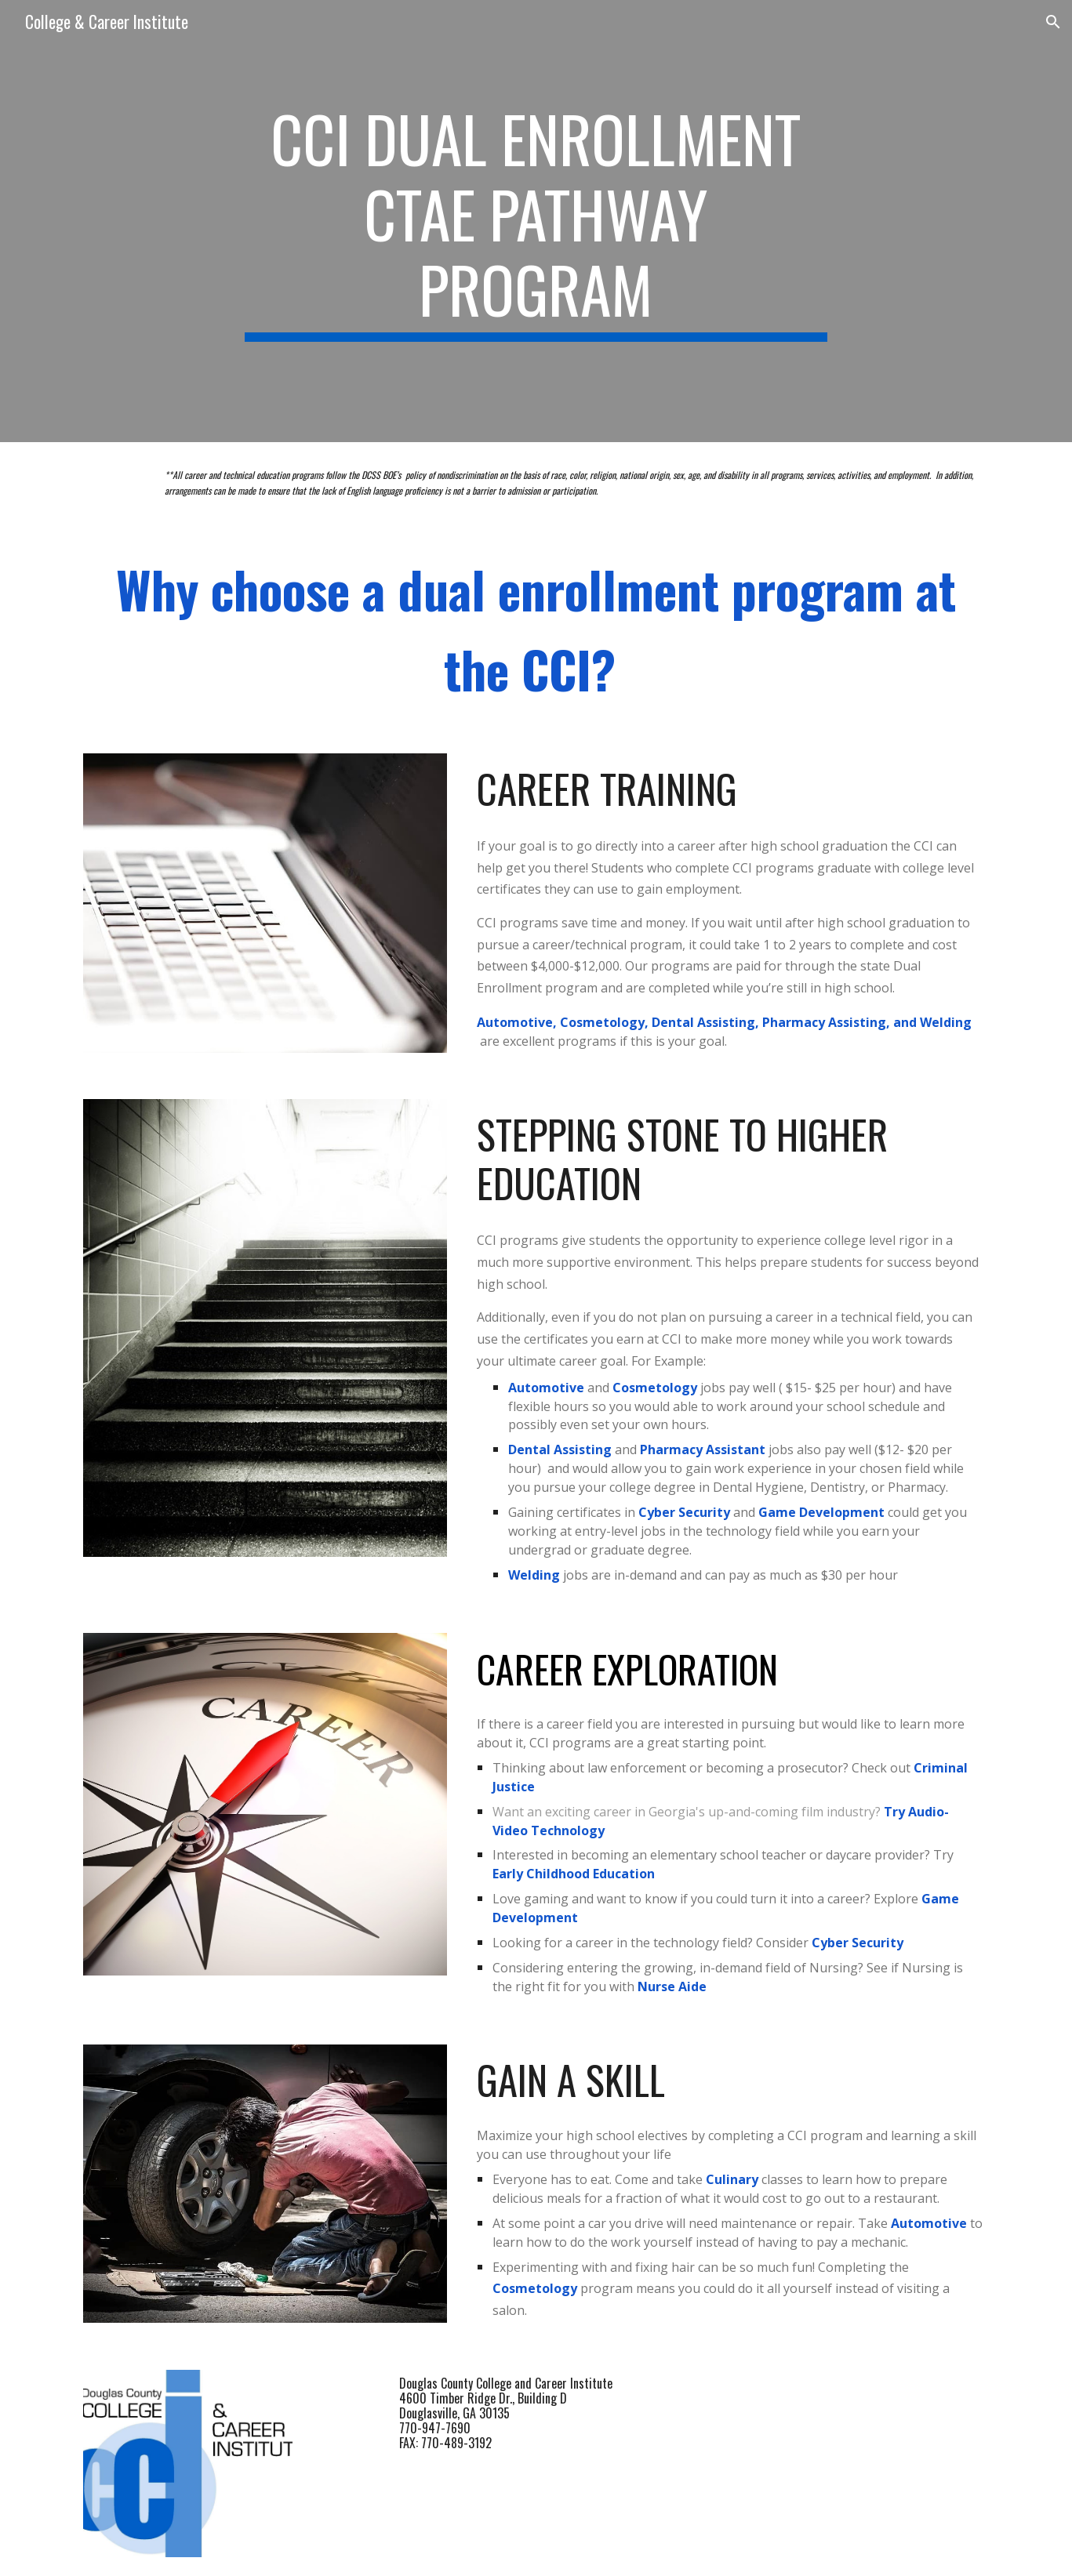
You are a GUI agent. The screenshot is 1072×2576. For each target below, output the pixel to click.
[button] (1053, 22)
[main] (536, 221)
